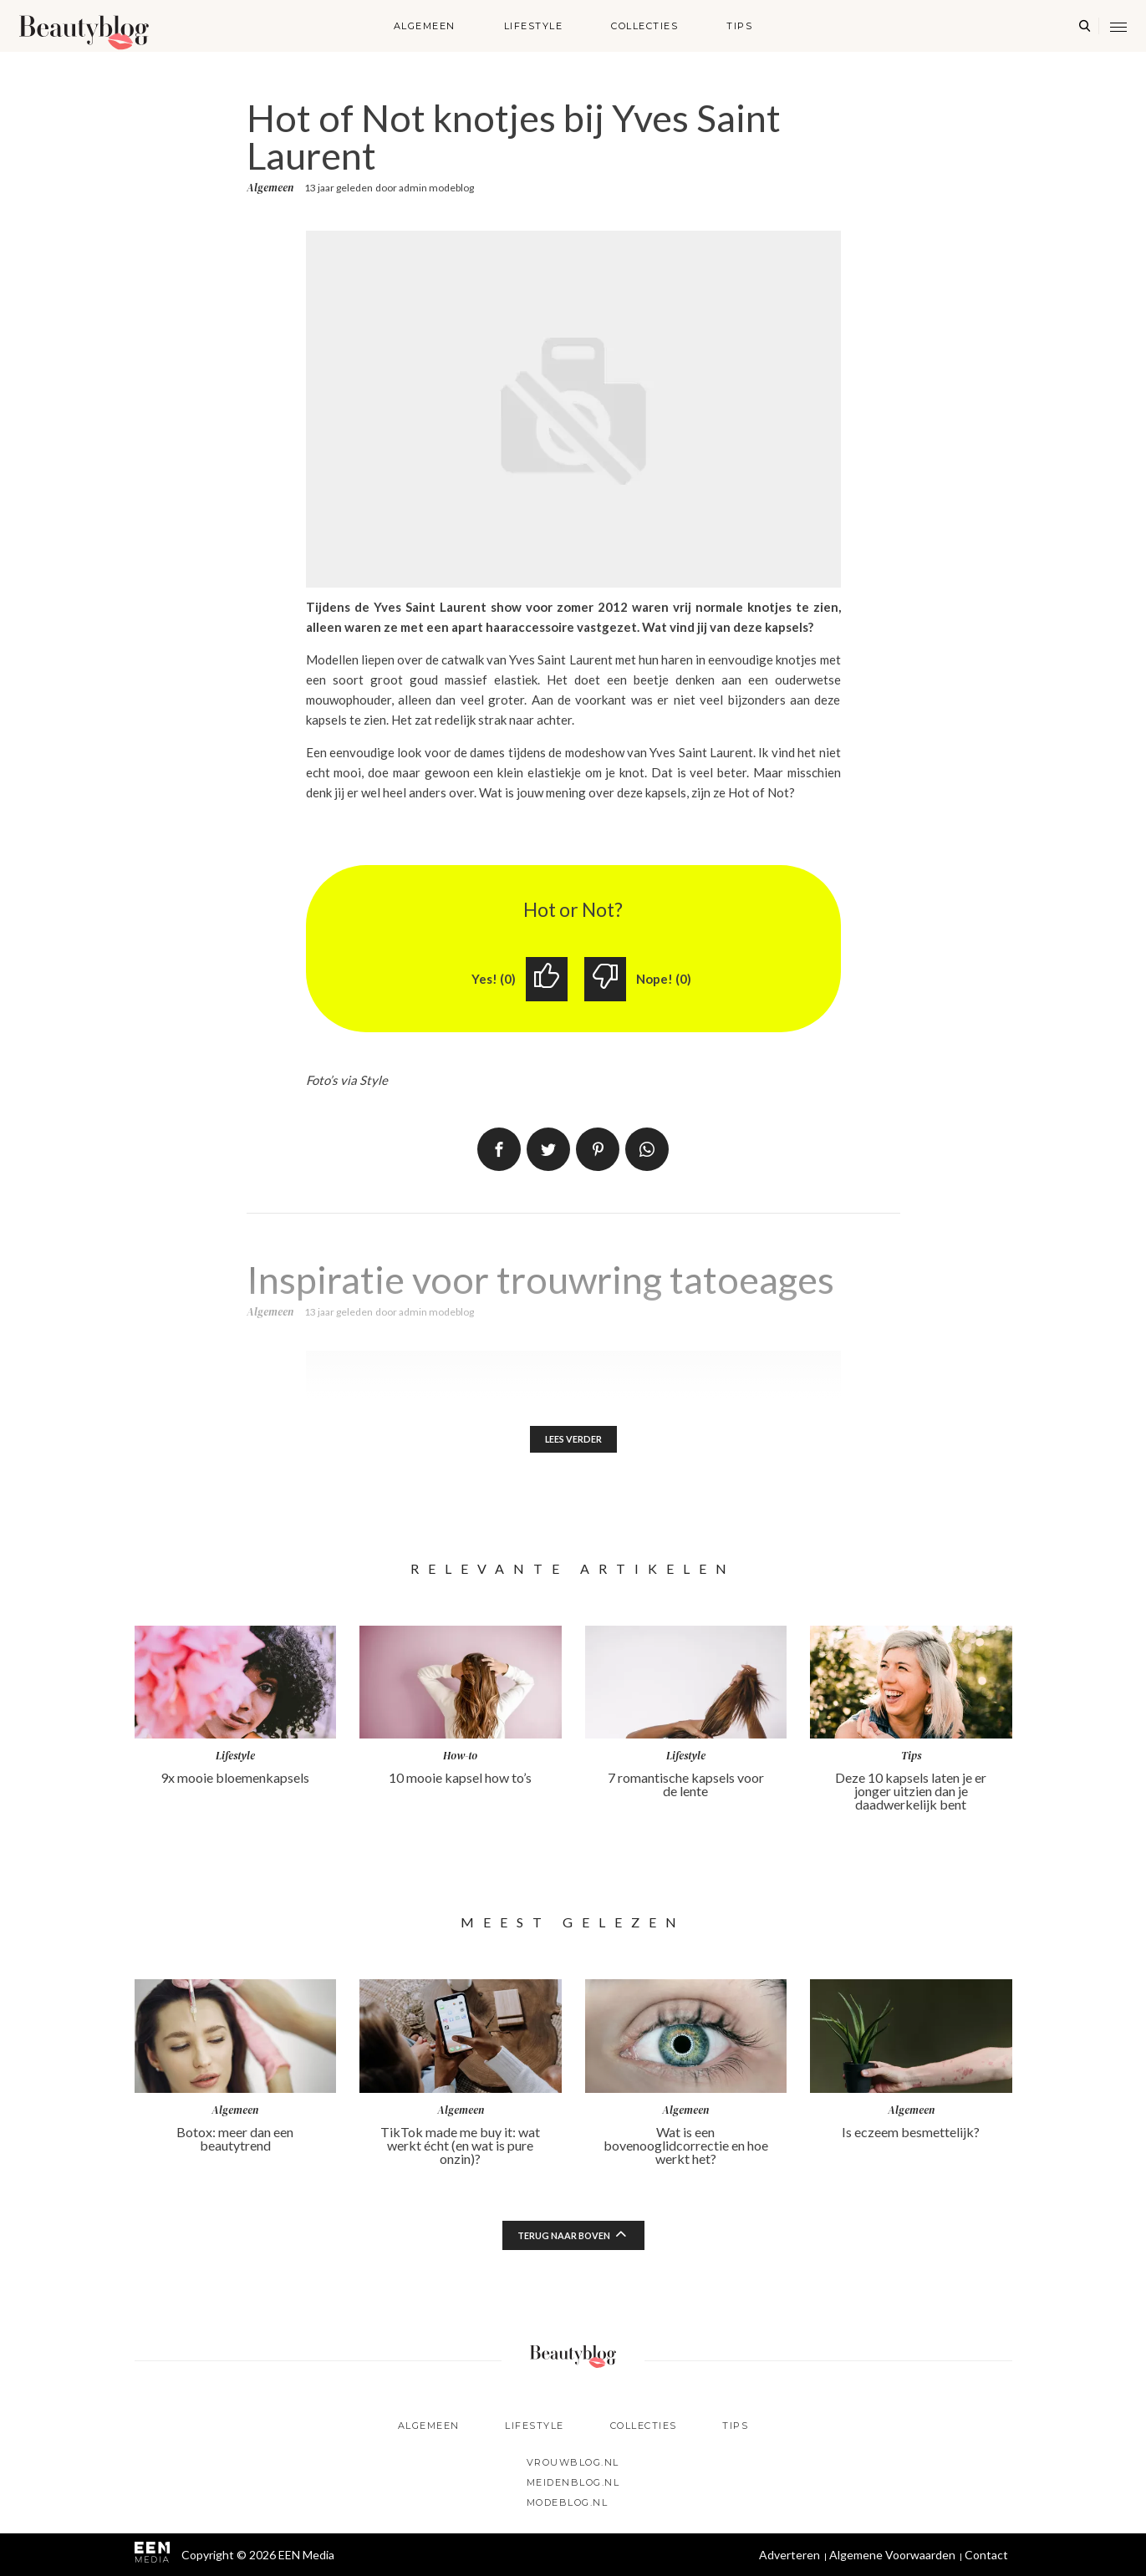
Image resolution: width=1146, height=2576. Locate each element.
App (647, 1151)
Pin (597, 1151)
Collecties (644, 26)
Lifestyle (533, 26)
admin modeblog (436, 187)
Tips (739, 26)
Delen (499, 1151)
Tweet (548, 1151)
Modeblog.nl (568, 2502)
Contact (986, 2555)
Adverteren (789, 2555)
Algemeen (425, 26)
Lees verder (573, 1442)
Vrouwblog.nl (573, 2462)
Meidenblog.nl (573, 2482)
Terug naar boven (563, 2239)
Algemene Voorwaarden (892, 2555)
